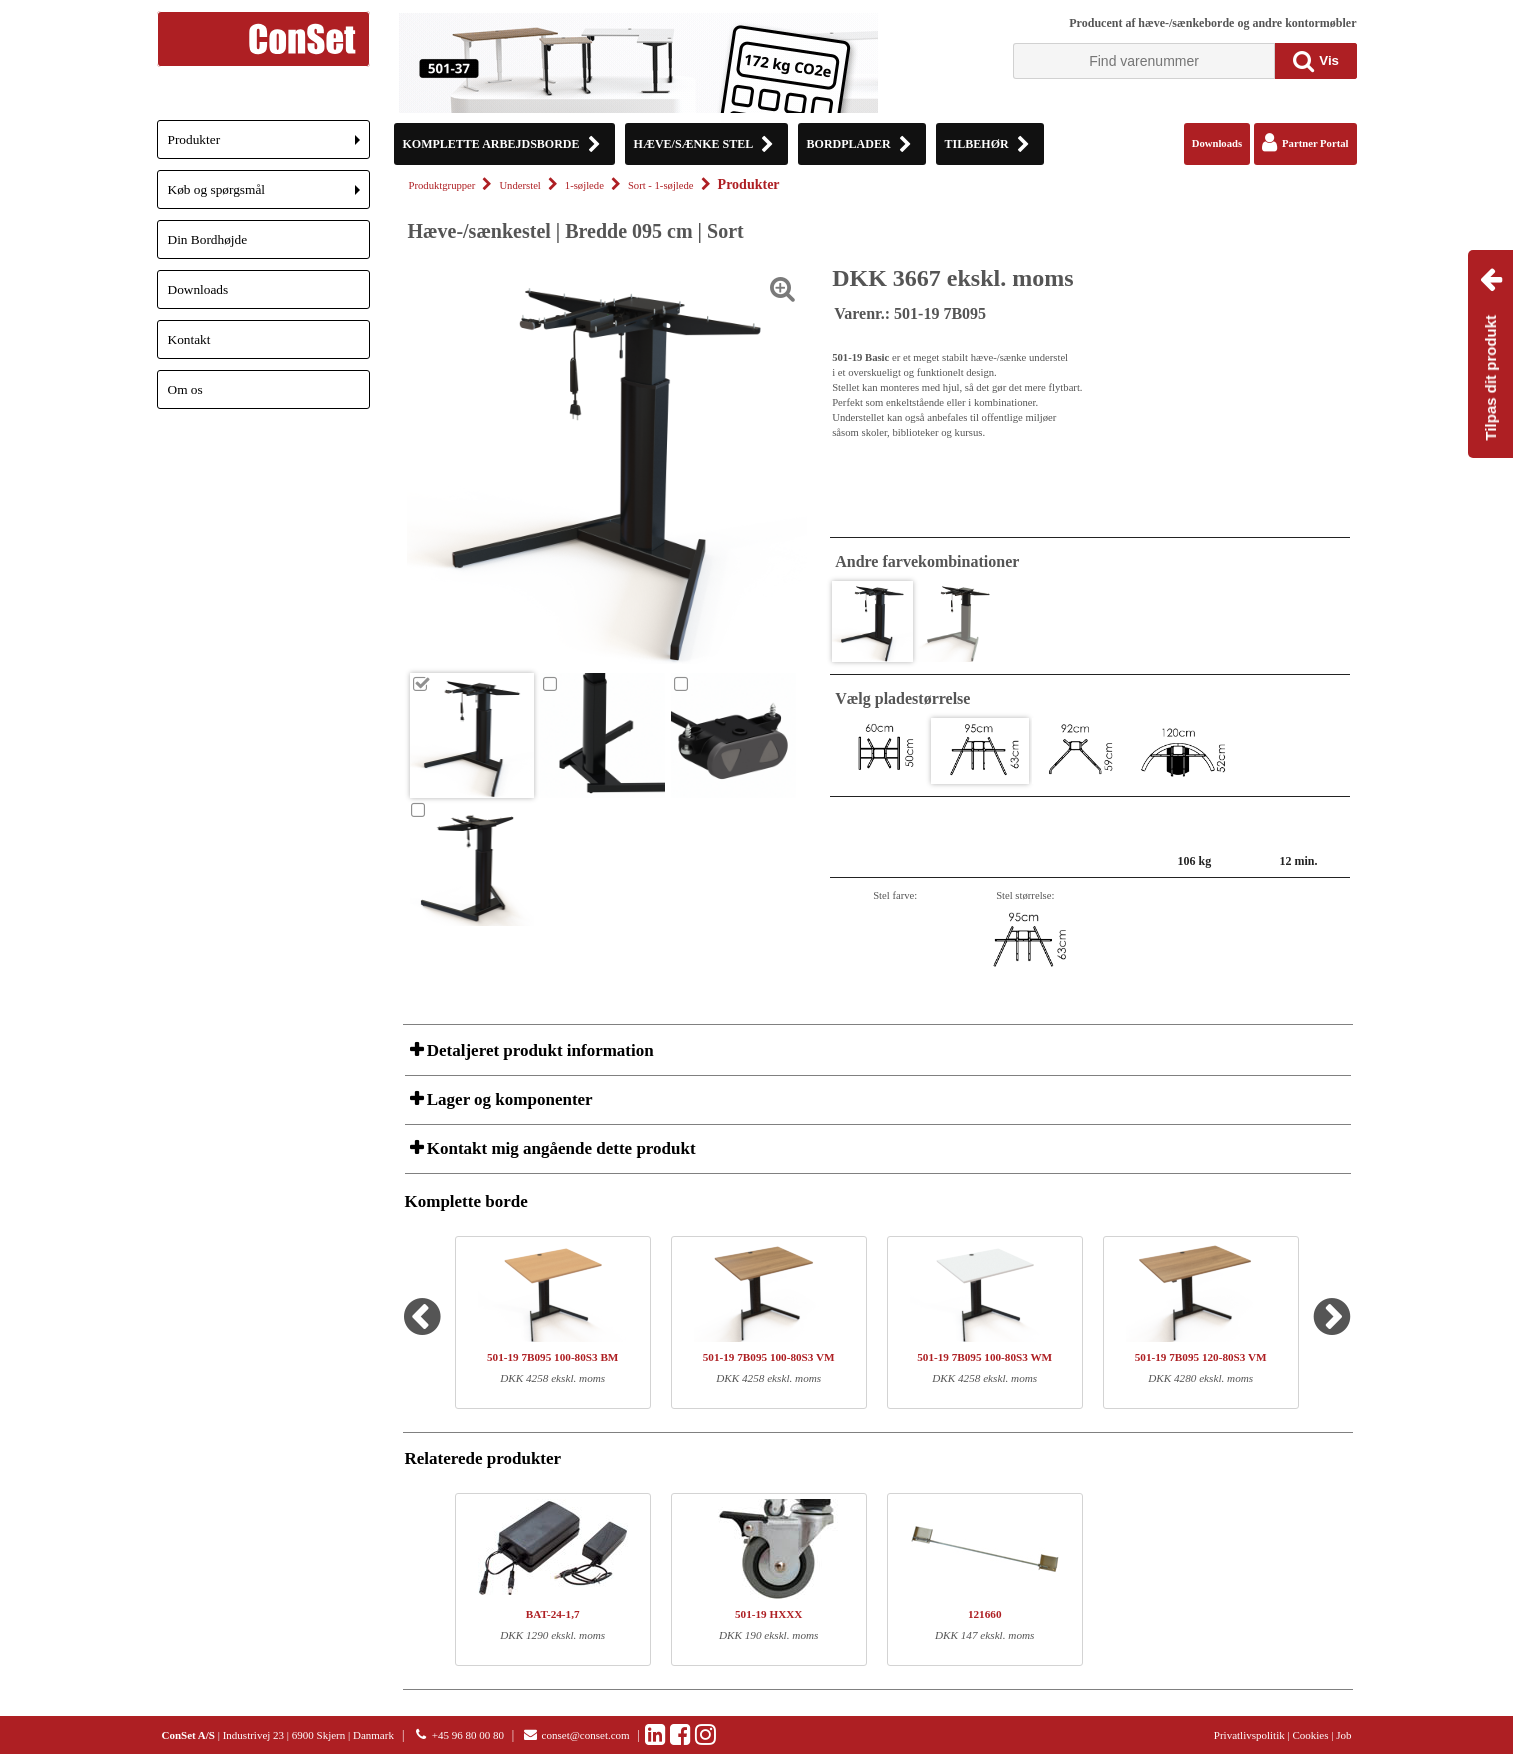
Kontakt (189, 339)
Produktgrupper (442, 185)
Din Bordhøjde (208, 239)
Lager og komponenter (508, 1099)
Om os (185, 389)
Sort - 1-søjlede (661, 185)
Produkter (269, 145)
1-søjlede (584, 185)
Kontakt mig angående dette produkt (559, 1148)
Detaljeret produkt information (538, 1050)
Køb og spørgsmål (269, 195)
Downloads (198, 289)
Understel (519, 185)
